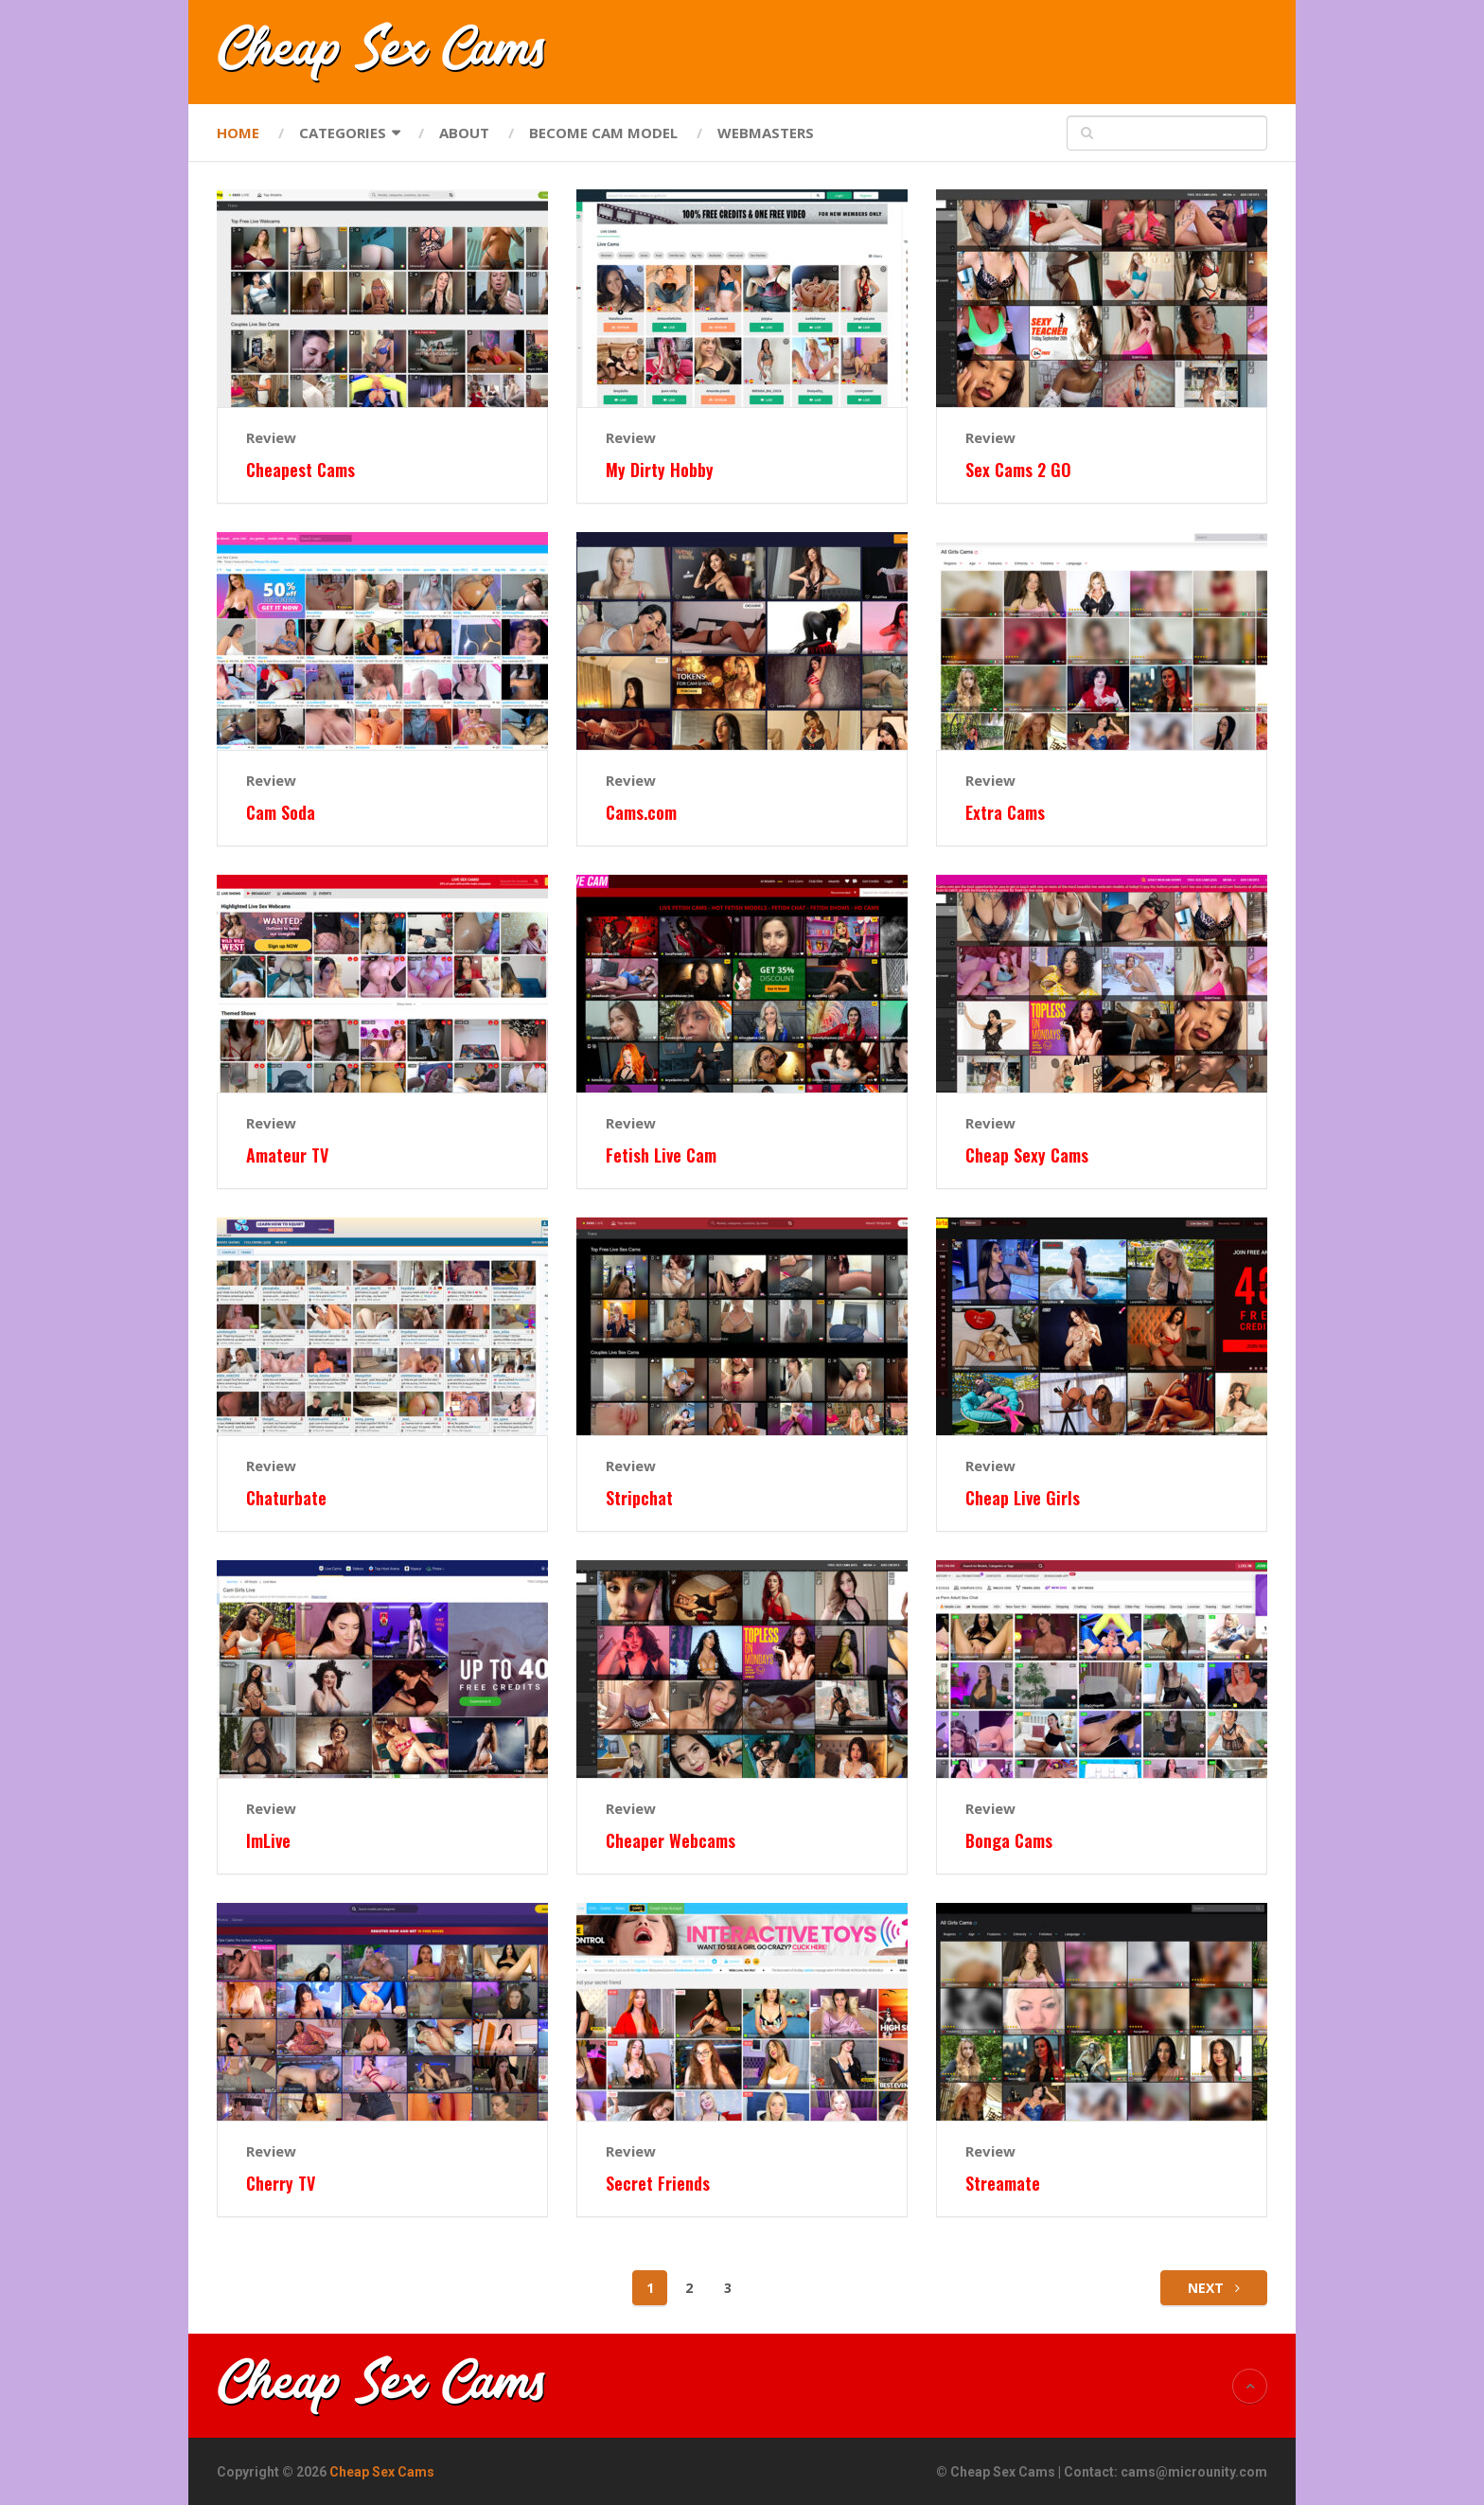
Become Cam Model (603, 132)
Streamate (1002, 2183)
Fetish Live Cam (661, 1155)
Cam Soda (280, 813)
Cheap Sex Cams (381, 2471)
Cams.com (641, 813)
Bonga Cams (1008, 1841)
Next (1214, 2288)
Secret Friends (658, 2183)
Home (238, 132)
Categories (342, 132)
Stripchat (639, 1498)
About (464, 132)
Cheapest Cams (300, 470)
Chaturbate (286, 1498)
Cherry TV (280, 2183)
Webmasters (765, 132)
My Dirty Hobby (660, 470)
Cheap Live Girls (1022, 1498)
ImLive (268, 1841)
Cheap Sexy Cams (1026, 1155)
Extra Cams (1005, 813)
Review (271, 437)
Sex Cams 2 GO (1018, 470)
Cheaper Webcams (670, 1841)
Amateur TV (287, 1155)
